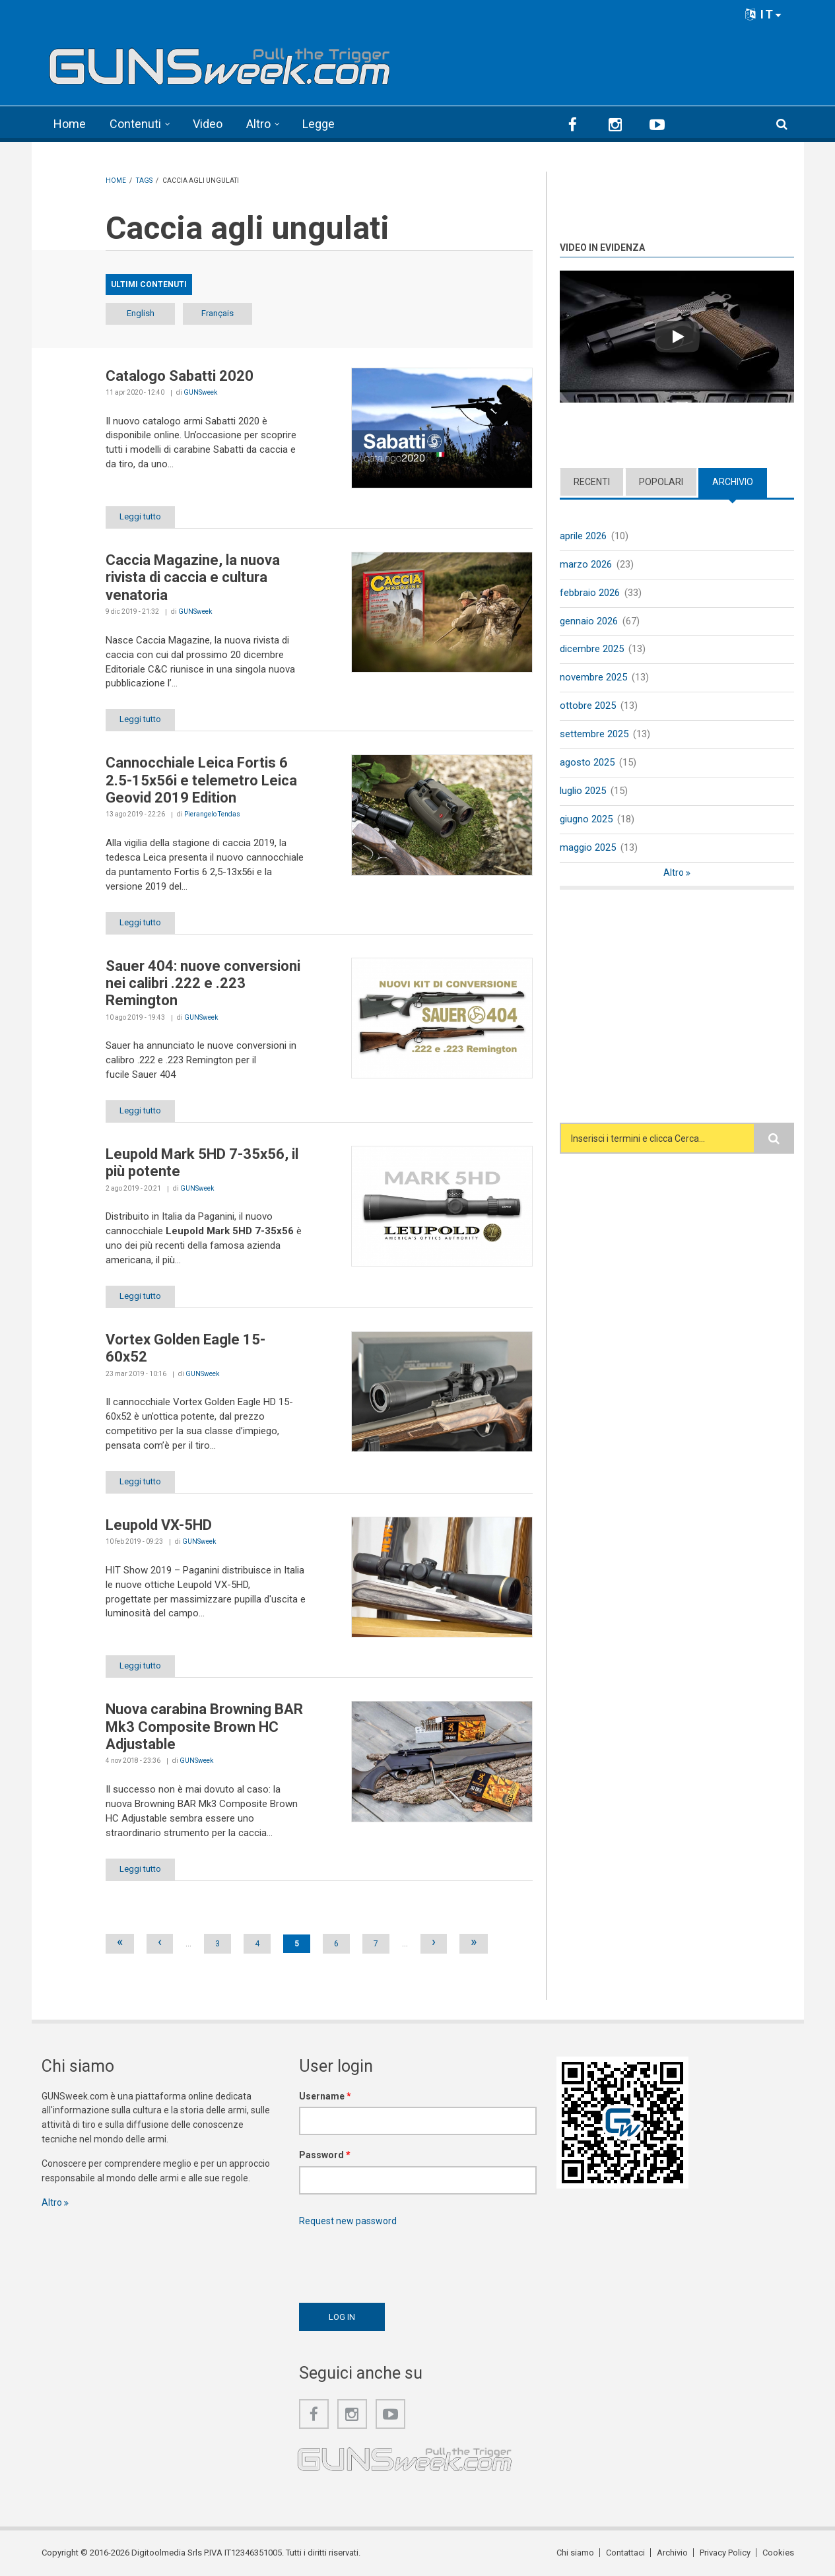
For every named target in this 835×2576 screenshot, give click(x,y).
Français (217, 313)
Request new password (348, 2221)
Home (69, 124)
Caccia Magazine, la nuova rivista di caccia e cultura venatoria (193, 577)
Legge (318, 124)
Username (325, 2096)
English (140, 313)
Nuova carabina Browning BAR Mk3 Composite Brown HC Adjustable (204, 1726)
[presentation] (399, 2261)
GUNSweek (200, 392)
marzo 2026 (586, 564)
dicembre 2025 (592, 649)
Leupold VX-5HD (159, 1525)
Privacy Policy (725, 2552)
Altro (258, 124)
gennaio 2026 (589, 621)
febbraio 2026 (590, 593)
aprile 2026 (583, 536)
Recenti (592, 482)
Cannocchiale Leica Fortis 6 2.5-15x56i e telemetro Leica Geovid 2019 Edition (201, 780)
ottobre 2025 (588, 705)
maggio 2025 (588, 847)
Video (207, 124)
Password (325, 2155)
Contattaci (625, 2552)
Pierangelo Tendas (212, 814)
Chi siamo (575, 2552)
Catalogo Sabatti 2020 (179, 376)
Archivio (732, 482)
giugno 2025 (586, 819)
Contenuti (135, 124)
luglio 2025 (583, 791)
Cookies (778, 2552)
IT (763, 14)
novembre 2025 (593, 677)
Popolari (661, 482)
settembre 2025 (594, 734)
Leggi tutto (140, 516)
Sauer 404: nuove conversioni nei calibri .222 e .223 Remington (203, 983)
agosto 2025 (587, 762)
